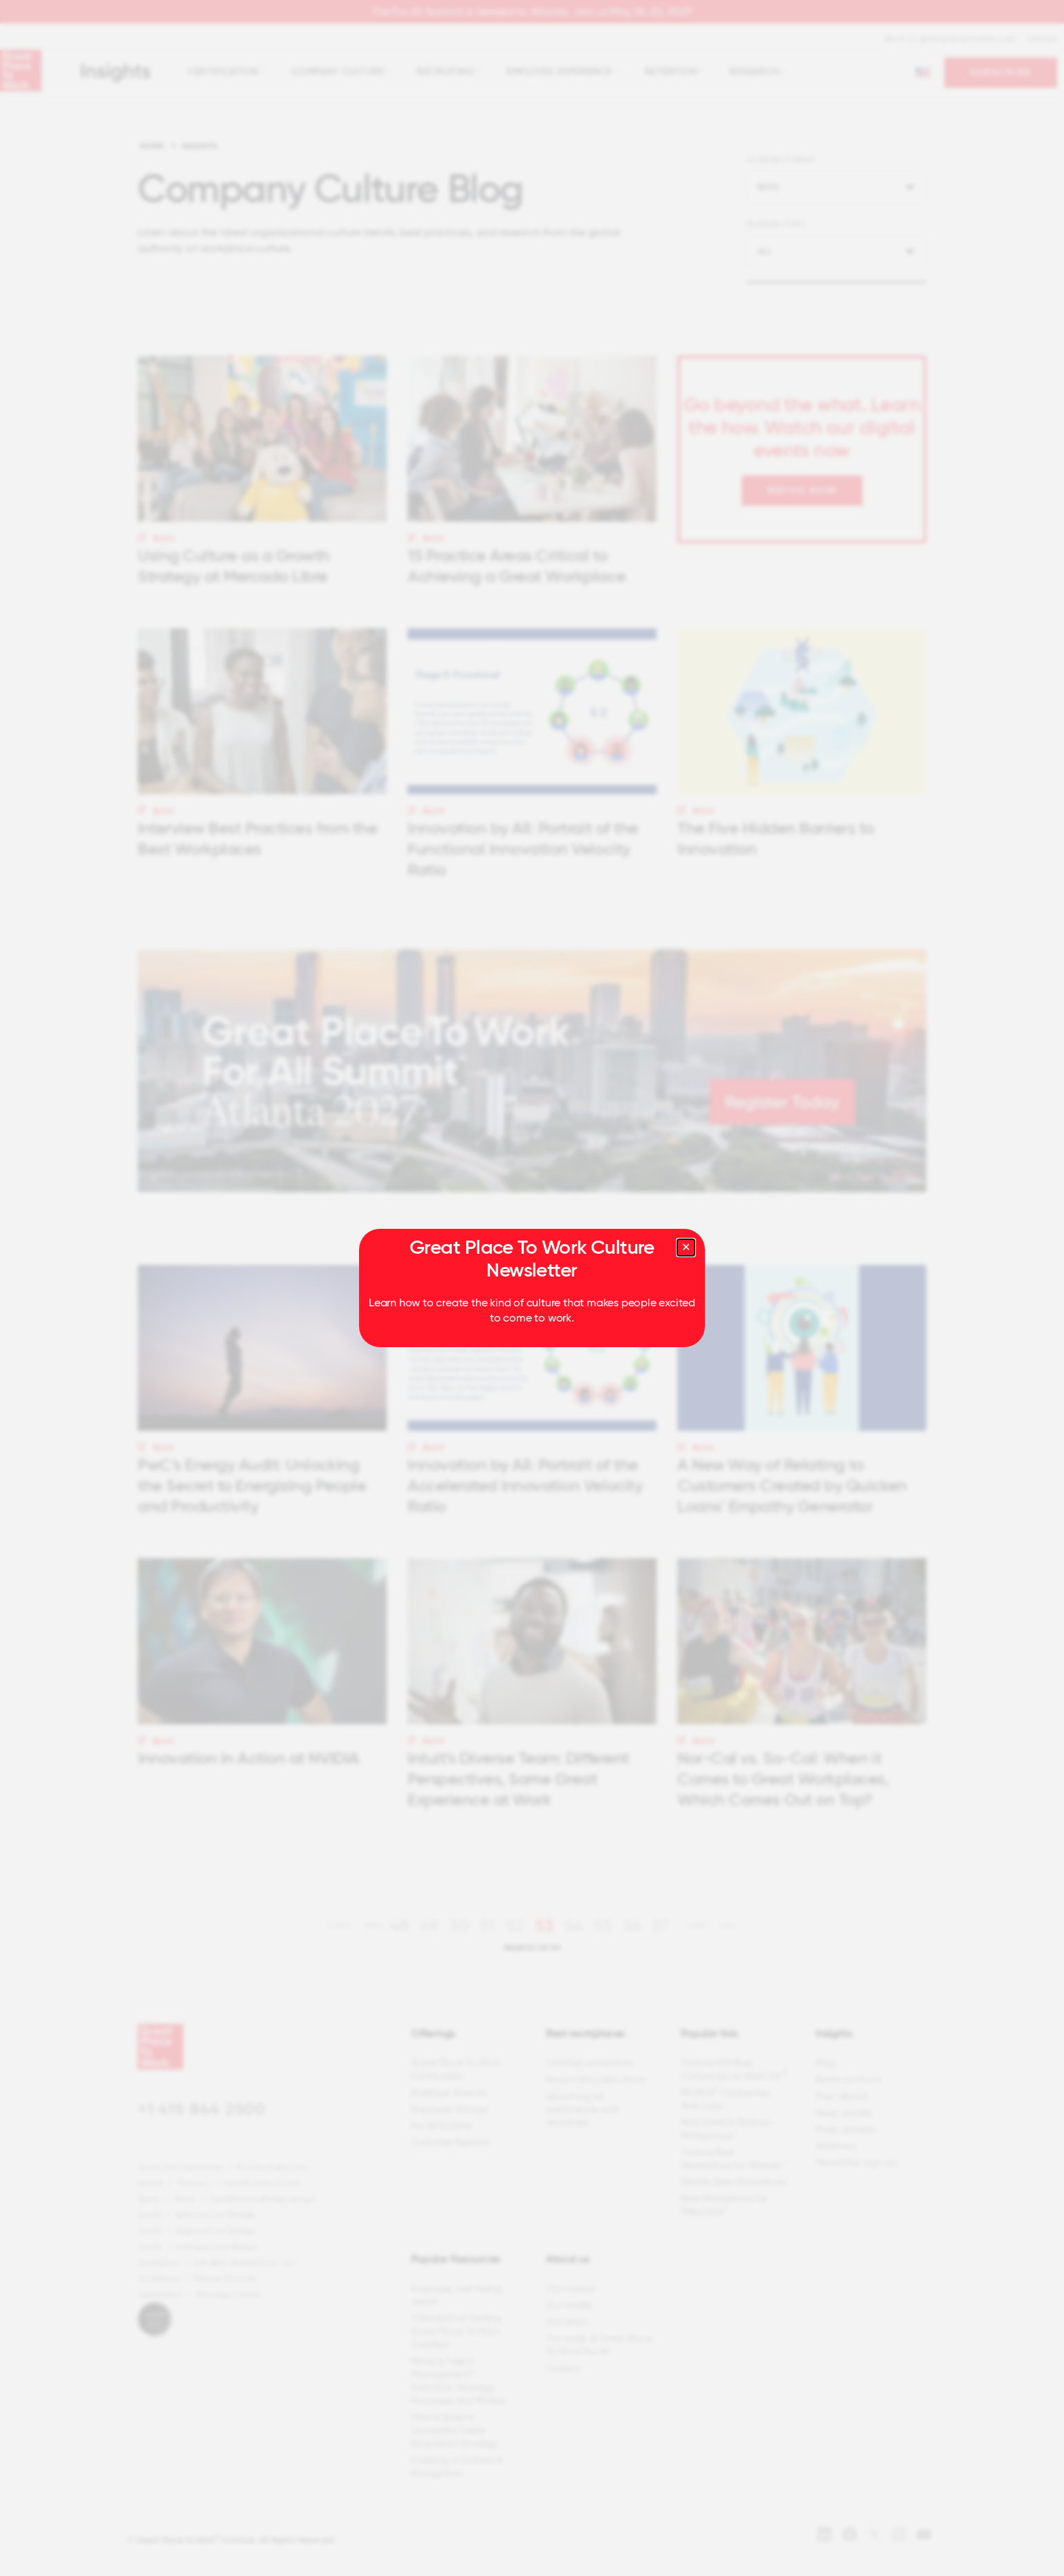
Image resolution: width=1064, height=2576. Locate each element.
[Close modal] (686, 1247)
